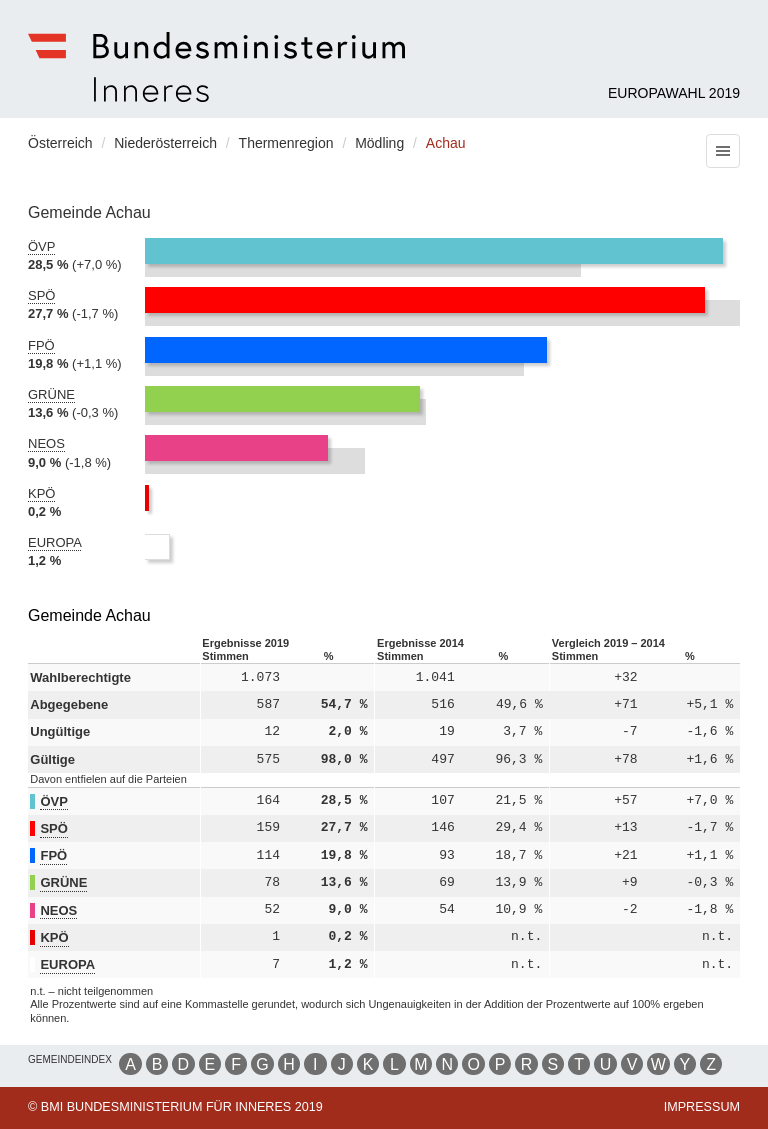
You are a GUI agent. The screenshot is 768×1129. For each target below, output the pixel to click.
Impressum (702, 1107)
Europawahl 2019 (674, 93)
